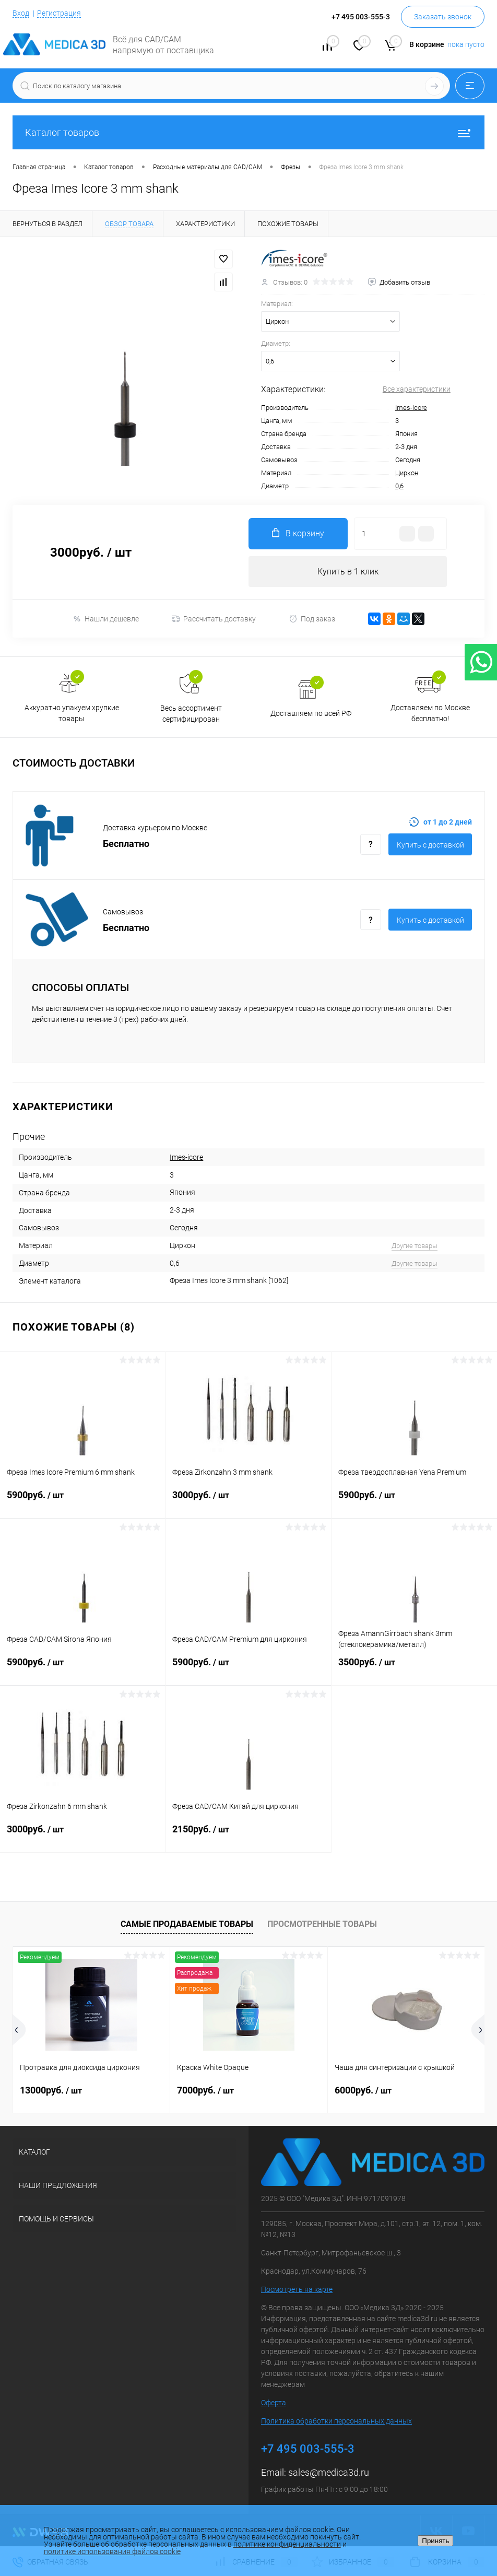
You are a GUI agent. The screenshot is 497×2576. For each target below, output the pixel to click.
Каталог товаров (248, 132)
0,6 (399, 486)
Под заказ (312, 619)
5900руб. (82, 1501)
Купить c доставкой (430, 845)
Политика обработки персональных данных (336, 2421)
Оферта (273, 2403)
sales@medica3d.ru (328, 2472)
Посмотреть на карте (297, 2290)
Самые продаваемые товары (187, 1925)
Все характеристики (417, 389)
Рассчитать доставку (214, 619)
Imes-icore (411, 407)
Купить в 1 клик (347, 572)
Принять (435, 2541)
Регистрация (59, 13)
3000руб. (248, 1501)
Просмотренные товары (322, 1925)
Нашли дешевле (106, 619)
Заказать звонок (442, 17)
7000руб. (205, 2090)
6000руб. (363, 2090)
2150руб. (248, 1836)
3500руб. (414, 1668)
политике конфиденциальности (287, 2544)
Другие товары (414, 1246)
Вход (21, 13)
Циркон (406, 473)
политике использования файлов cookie (112, 2551)
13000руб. (51, 2090)
